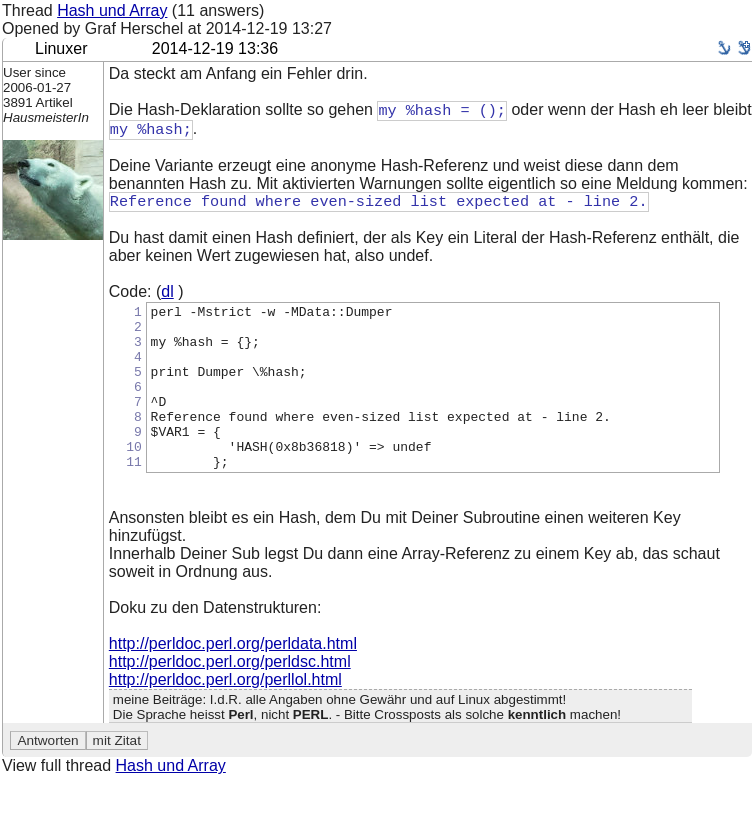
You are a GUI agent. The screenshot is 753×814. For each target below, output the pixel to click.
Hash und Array (112, 10)
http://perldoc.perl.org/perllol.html (225, 716)
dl (167, 295)
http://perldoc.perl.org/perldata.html (233, 680)
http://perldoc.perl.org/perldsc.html (230, 698)
